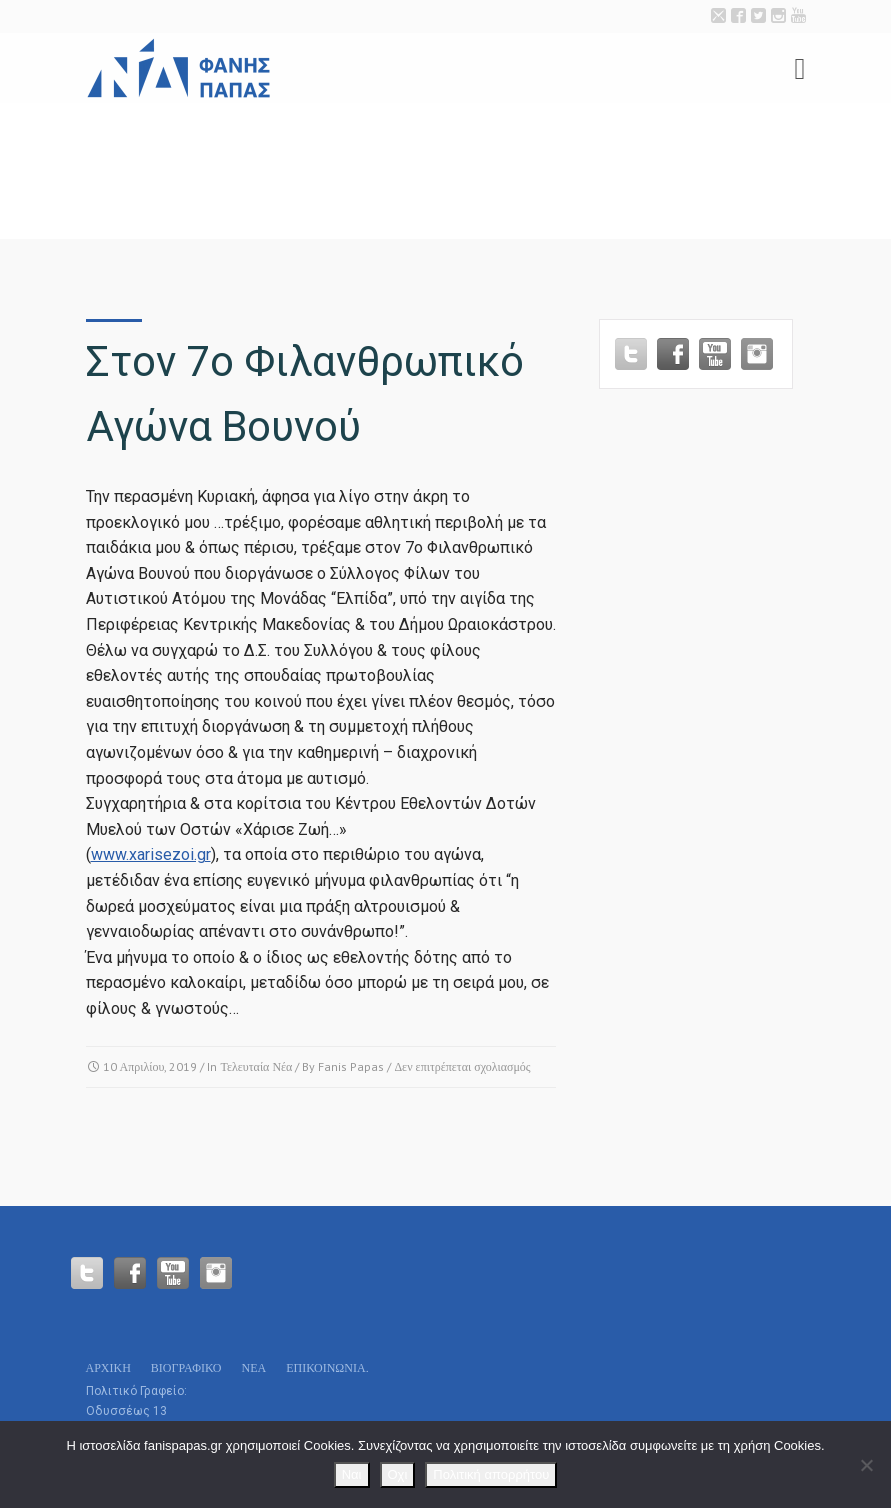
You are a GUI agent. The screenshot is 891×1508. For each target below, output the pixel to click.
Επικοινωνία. (327, 1367)
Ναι (352, 1474)
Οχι (398, 1474)
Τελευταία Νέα (256, 1066)
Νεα (253, 1367)
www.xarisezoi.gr (151, 854)
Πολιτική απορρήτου (491, 1474)
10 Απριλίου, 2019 (150, 1066)
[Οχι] (866, 1465)
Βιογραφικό (186, 1367)
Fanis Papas (351, 1066)
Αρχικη (108, 1367)
